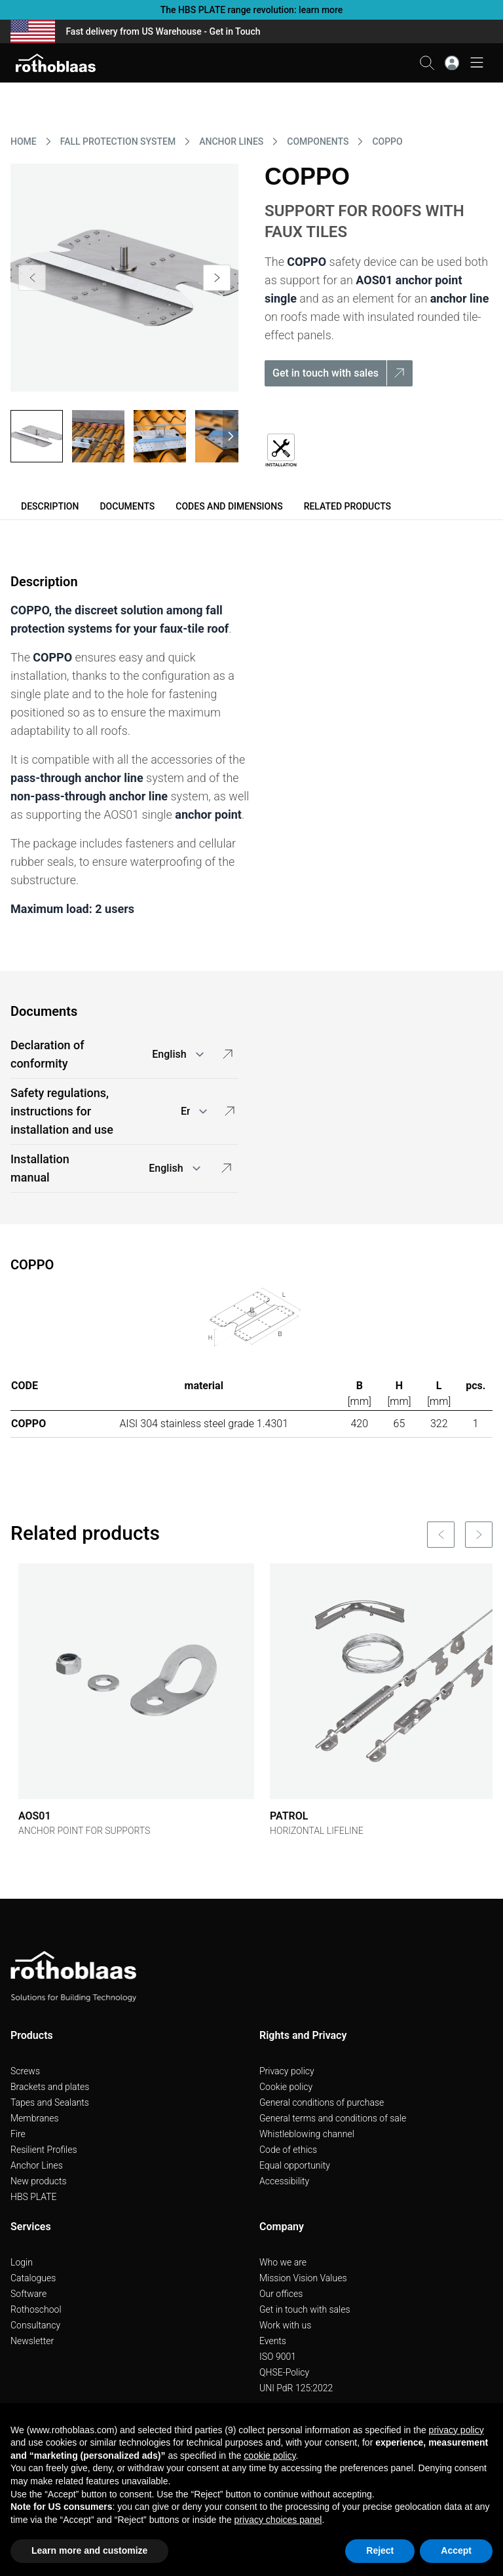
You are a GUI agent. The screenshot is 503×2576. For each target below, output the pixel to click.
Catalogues (33, 2278)
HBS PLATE (33, 2197)
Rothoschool (36, 2309)
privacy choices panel (278, 2519)
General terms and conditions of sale (332, 2118)
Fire (18, 2134)
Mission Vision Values (303, 2278)
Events (272, 2341)
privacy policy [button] (456, 2430)
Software (28, 2293)
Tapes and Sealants (49, 2102)
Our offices (281, 2293)
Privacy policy (286, 2071)
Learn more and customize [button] (89, 2550)
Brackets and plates (49, 2086)
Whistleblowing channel (306, 2134)
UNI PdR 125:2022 (296, 2388)
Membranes (34, 2118)
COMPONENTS (317, 141)
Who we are (283, 2262)
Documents (127, 506)
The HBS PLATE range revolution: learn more (251, 10)
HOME (23, 141)
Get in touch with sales (304, 2309)
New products (38, 2181)
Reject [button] (380, 2550)
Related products (347, 506)
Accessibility (284, 2181)
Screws (25, 2071)
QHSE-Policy (284, 2372)
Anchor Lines (36, 2165)
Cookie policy (285, 2086)
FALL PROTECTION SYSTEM (118, 141)
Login (21, 2262)
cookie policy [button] (269, 2455)
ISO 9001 (277, 2356)
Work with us (285, 2325)
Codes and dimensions (229, 506)
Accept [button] (456, 2550)
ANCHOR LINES (231, 141)
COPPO (387, 141)
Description (50, 506)
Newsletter (32, 2341)
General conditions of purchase (321, 2102)
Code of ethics (288, 2149)
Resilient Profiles (43, 2149)
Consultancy (35, 2325)
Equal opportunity (294, 2165)
